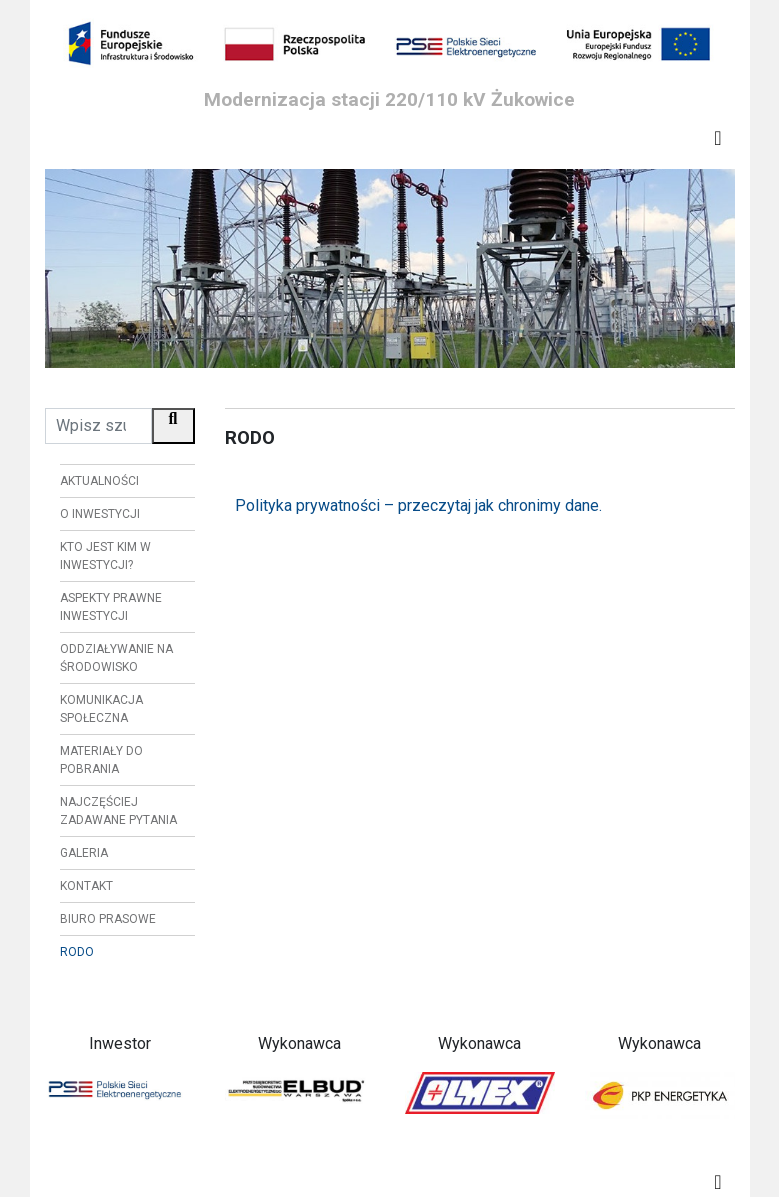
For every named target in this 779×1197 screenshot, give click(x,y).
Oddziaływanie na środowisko (116, 658)
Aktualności (99, 481)
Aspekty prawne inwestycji (111, 607)
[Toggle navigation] (717, 138)
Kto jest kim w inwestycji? (105, 556)
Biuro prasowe (108, 919)
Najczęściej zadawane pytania (118, 811)
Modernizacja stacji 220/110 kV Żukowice (389, 99)
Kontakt (86, 886)
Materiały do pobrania (101, 760)
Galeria (84, 853)
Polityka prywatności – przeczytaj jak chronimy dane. (418, 505)
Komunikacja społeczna (101, 709)
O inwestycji (100, 514)
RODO (77, 952)
